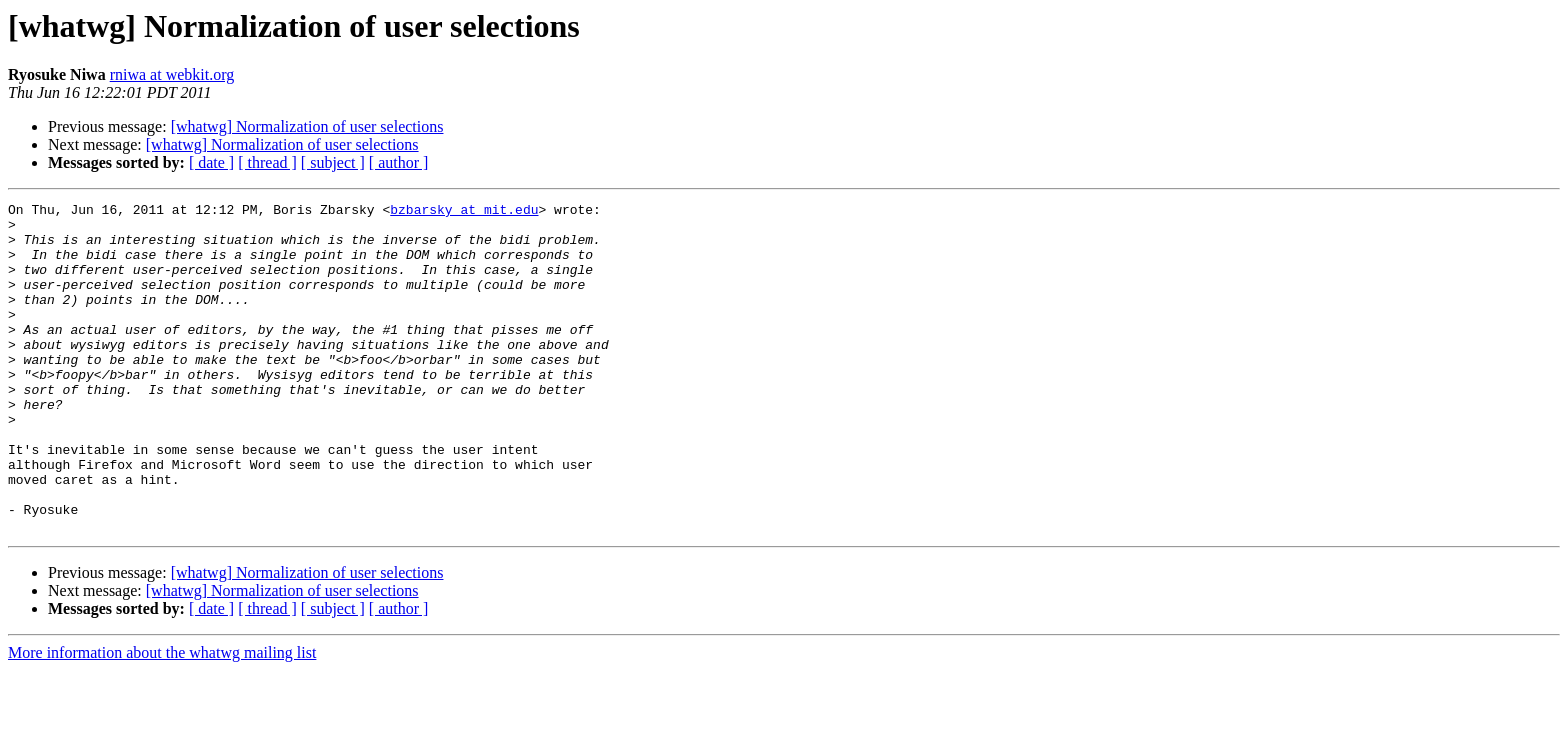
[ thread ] (267, 162)
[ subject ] (333, 162)
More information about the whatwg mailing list (162, 718)
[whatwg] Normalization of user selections (307, 126)
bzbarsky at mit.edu (464, 212)
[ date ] (211, 162)
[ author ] (399, 162)
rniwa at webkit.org (172, 74)
